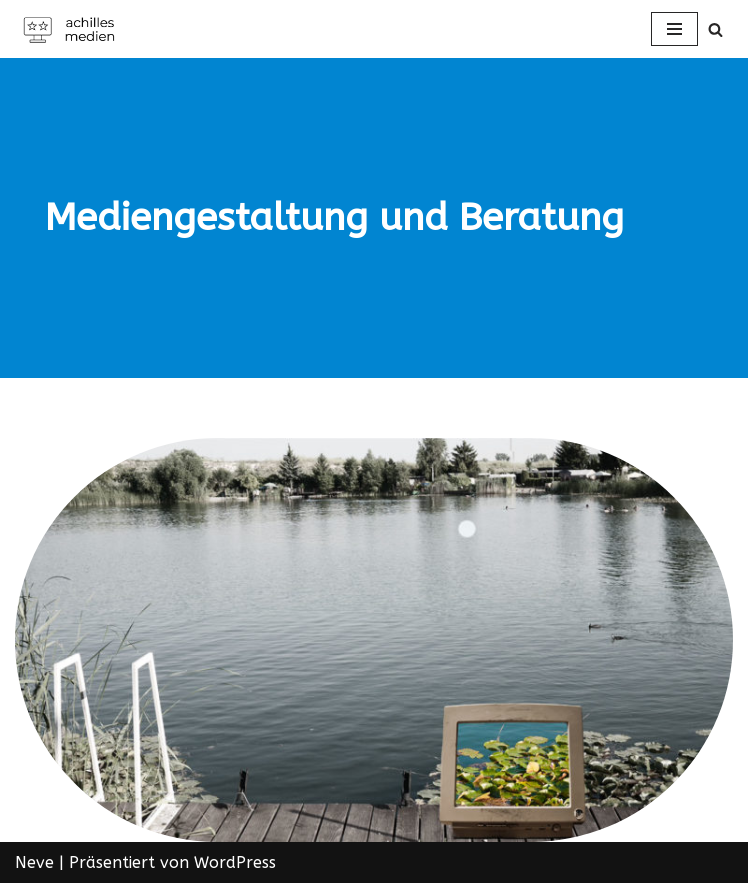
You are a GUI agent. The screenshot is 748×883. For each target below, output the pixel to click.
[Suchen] (715, 29)
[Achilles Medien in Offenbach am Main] (75, 29)
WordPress (235, 862)
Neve (34, 862)
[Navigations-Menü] (674, 29)
